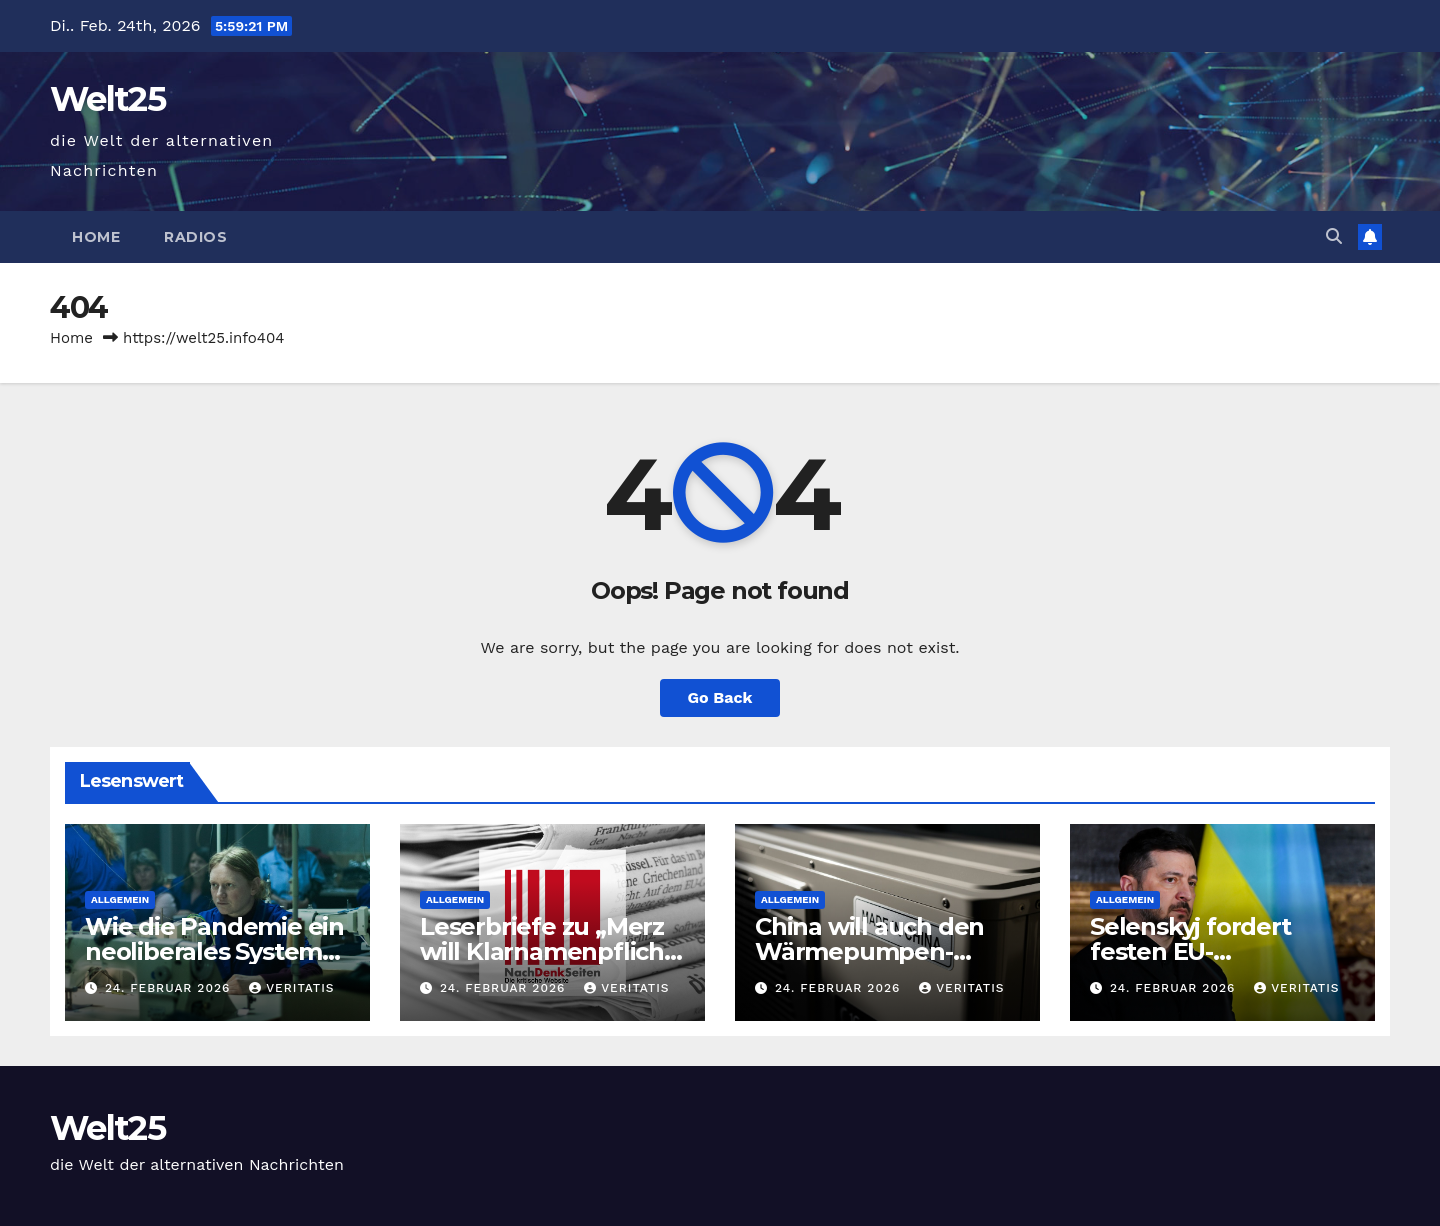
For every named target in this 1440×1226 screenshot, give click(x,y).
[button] (1334, 236)
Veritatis (291, 988)
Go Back (720, 697)
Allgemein (120, 899)
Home (96, 237)
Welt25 (107, 99)
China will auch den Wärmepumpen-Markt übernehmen (871, 951)
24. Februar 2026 (170, 988)
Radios (195, 237)
